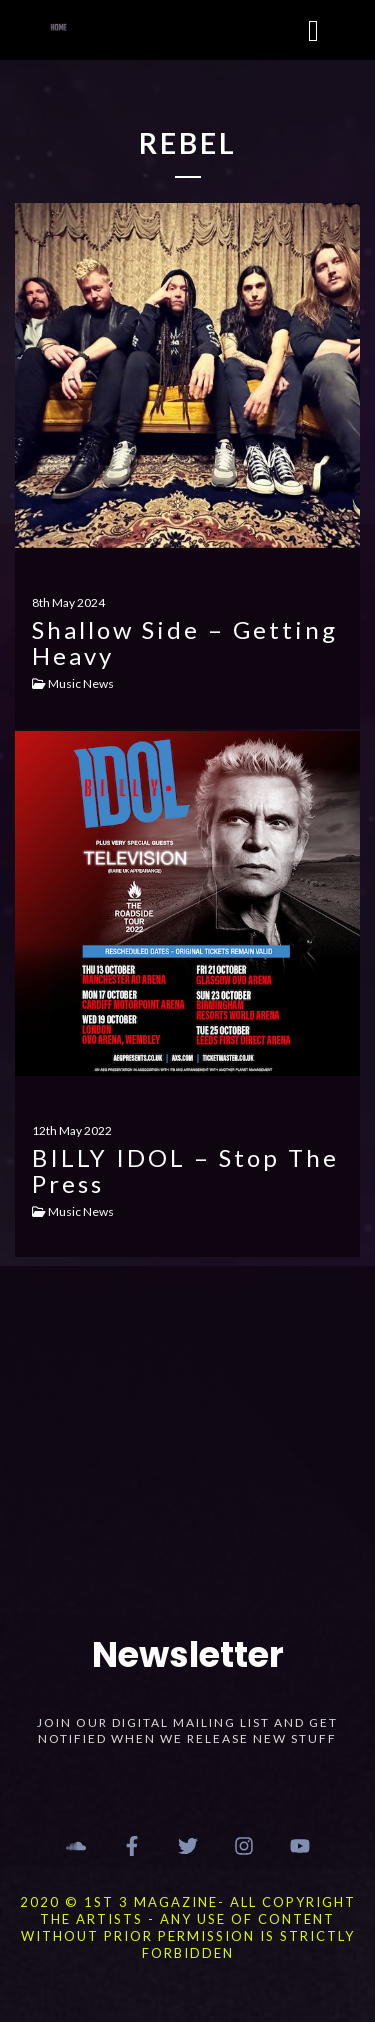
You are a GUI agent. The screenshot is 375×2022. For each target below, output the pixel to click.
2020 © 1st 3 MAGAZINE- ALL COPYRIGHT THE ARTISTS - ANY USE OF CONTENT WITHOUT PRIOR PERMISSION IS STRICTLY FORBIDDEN (188, 1927)
